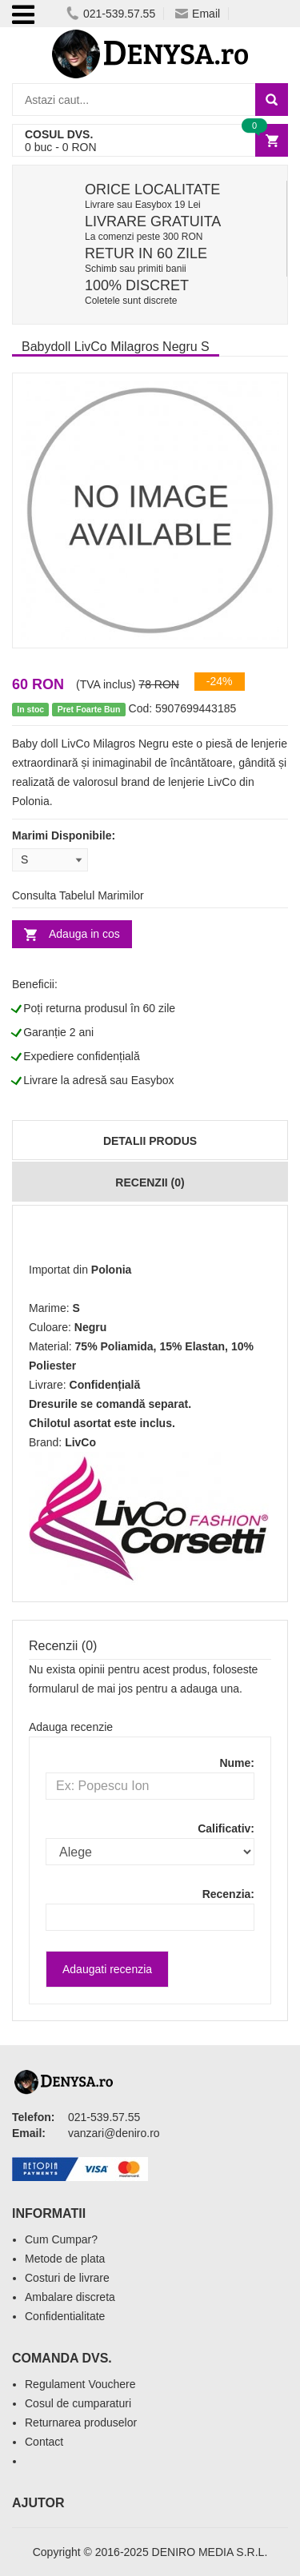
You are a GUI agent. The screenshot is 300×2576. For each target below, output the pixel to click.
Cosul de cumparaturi (78, 2403)
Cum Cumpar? (61, 2239)
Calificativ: (226, 1828)
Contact (44, 2441)
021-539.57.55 (110, 13)
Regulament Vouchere (80, 2384)
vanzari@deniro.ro (114, 2133)
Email (197, 13)
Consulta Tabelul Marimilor (78, 895)
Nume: (236, 1763)
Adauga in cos (84, 933)
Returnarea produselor (81, 2422)
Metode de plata (65, 2258)
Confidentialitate (65, 2316)
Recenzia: (228, 1894)
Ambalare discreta (70, 2297)
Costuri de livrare (67, 2277)
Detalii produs (150, 1140)
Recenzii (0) (149, 1182)
